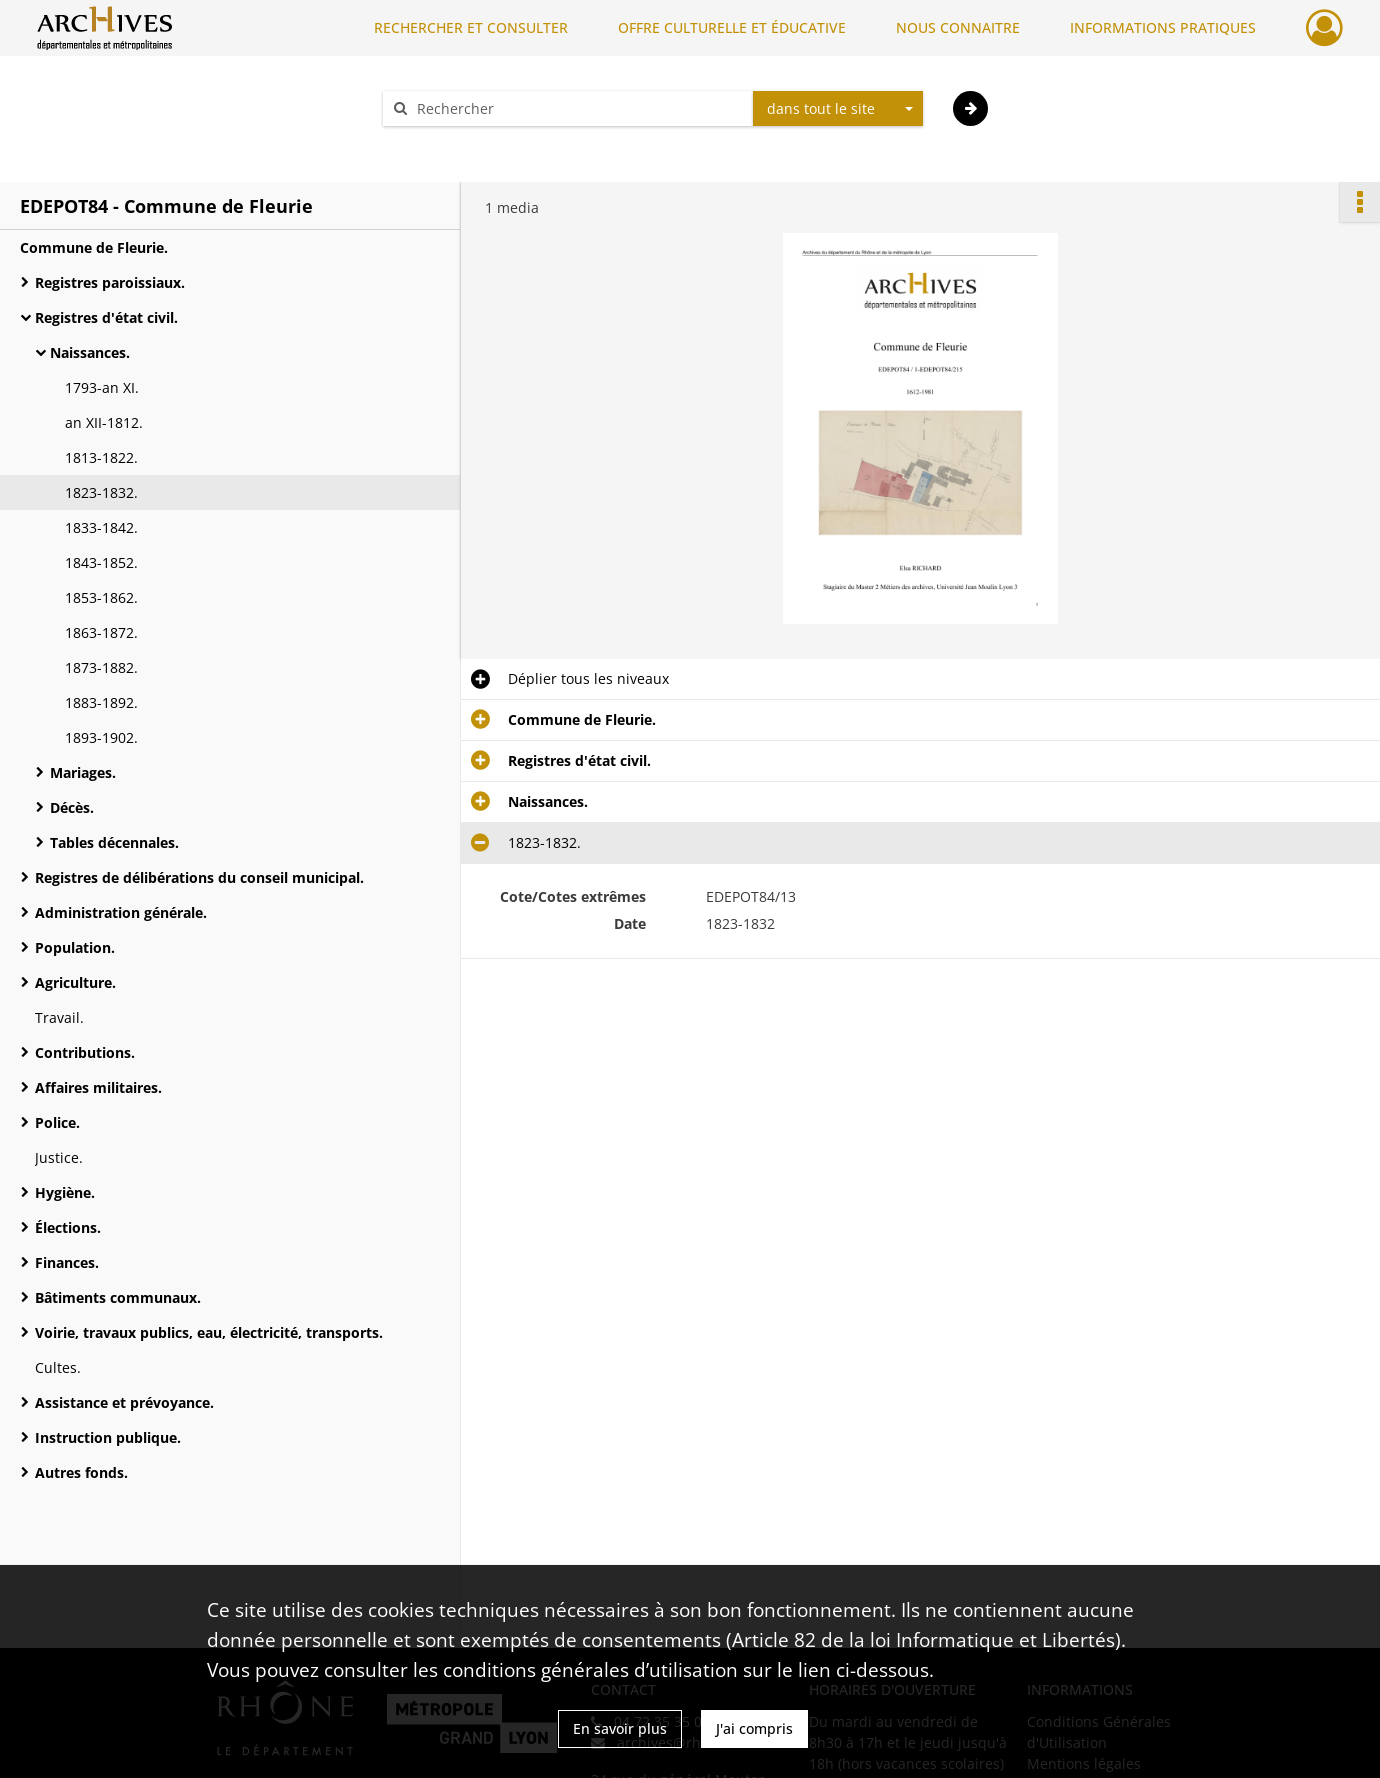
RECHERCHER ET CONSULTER (471, 27)
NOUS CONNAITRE (958, 27)
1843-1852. (101, 562)
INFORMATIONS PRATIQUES (1163, 27)
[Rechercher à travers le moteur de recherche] (578, 108)
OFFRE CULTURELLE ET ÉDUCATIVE (732, 27)
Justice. (59, 1157)
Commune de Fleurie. (94, 247)
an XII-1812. (104, 422)
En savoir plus (620, 1728)
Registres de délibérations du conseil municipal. (199, 877)
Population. (75, 947)
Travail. (59, 1017)
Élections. (68, 1227)
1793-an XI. (102, 387)
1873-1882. (101, 667)
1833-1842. (101, 527)
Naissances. (90, 352)
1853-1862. (101, 597)
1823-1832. (101, 492)
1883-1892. (101, 702)
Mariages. (83, 772)
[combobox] (838, 109)
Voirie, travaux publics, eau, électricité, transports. (209, 1332)
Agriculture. (75, 982)
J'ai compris (754, 1728)
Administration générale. (121, 912)
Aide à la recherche (460, 143)
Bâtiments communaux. (118, 1297)
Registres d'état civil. (106, 317)
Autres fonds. (81, 1472)
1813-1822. (101, 457)
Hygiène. (65, 1192)
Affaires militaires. (98, 1087)
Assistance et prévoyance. (124, 1402)
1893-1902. (101, 737)
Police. (57, 1122)
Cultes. (58, 1367)
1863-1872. (101, 632)
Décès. (72, 807)
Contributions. (85, 1052)
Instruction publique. (108, 1437)
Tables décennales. (114, 842)
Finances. (67, 1262)
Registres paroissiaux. (110, 282)
